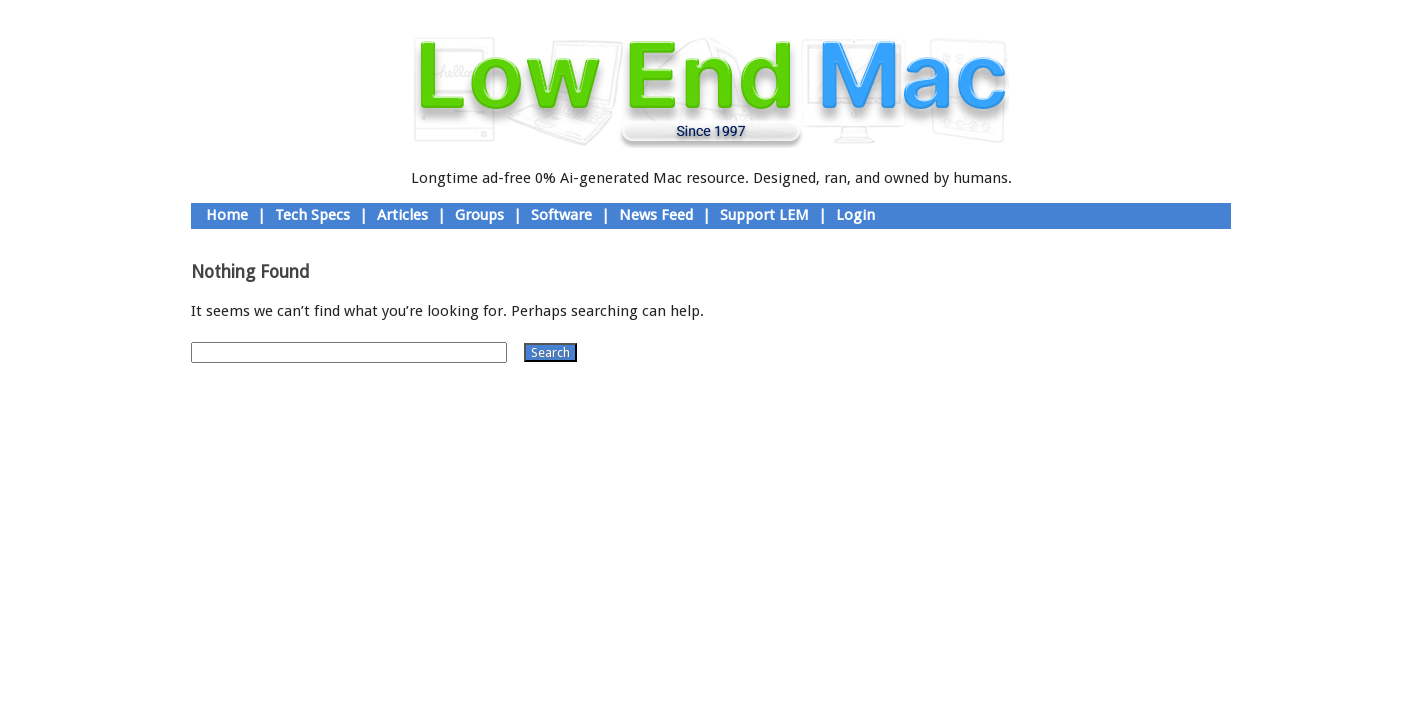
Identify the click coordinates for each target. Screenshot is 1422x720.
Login (855, 215)
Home (227, 215)
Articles (402, 215)
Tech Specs (312, 215)
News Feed (656, 215)
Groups (479, 215)
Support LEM (764, 215)
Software (561, 215)
